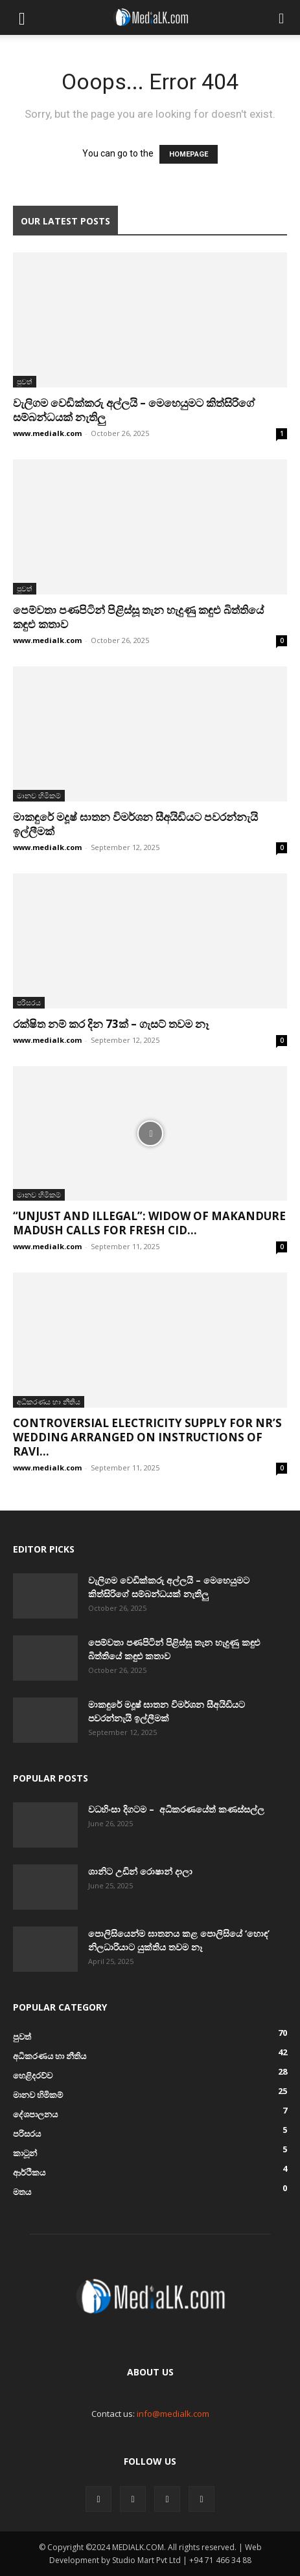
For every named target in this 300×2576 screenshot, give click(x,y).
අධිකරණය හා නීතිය (48, 1401)
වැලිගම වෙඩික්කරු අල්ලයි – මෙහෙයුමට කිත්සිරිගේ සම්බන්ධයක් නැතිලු (134, 409)
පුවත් (24, 381)
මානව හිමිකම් (39, 795)
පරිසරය (29, 1002)
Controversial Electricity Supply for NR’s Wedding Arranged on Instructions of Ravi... (147, 1437)
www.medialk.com (47, 433)
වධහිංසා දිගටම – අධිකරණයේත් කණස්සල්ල (176, 1809)
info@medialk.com (173, 2413)
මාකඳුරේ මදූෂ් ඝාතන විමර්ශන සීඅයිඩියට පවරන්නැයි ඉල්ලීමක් (135, 823)
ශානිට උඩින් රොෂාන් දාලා (140, 1871)
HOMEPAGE (188, 154)
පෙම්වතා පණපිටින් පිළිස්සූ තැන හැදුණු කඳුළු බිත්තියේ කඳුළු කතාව (138, 616)
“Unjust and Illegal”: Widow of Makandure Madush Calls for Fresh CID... (149, 1223)
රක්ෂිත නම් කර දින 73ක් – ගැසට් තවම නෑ (111, 1023)
